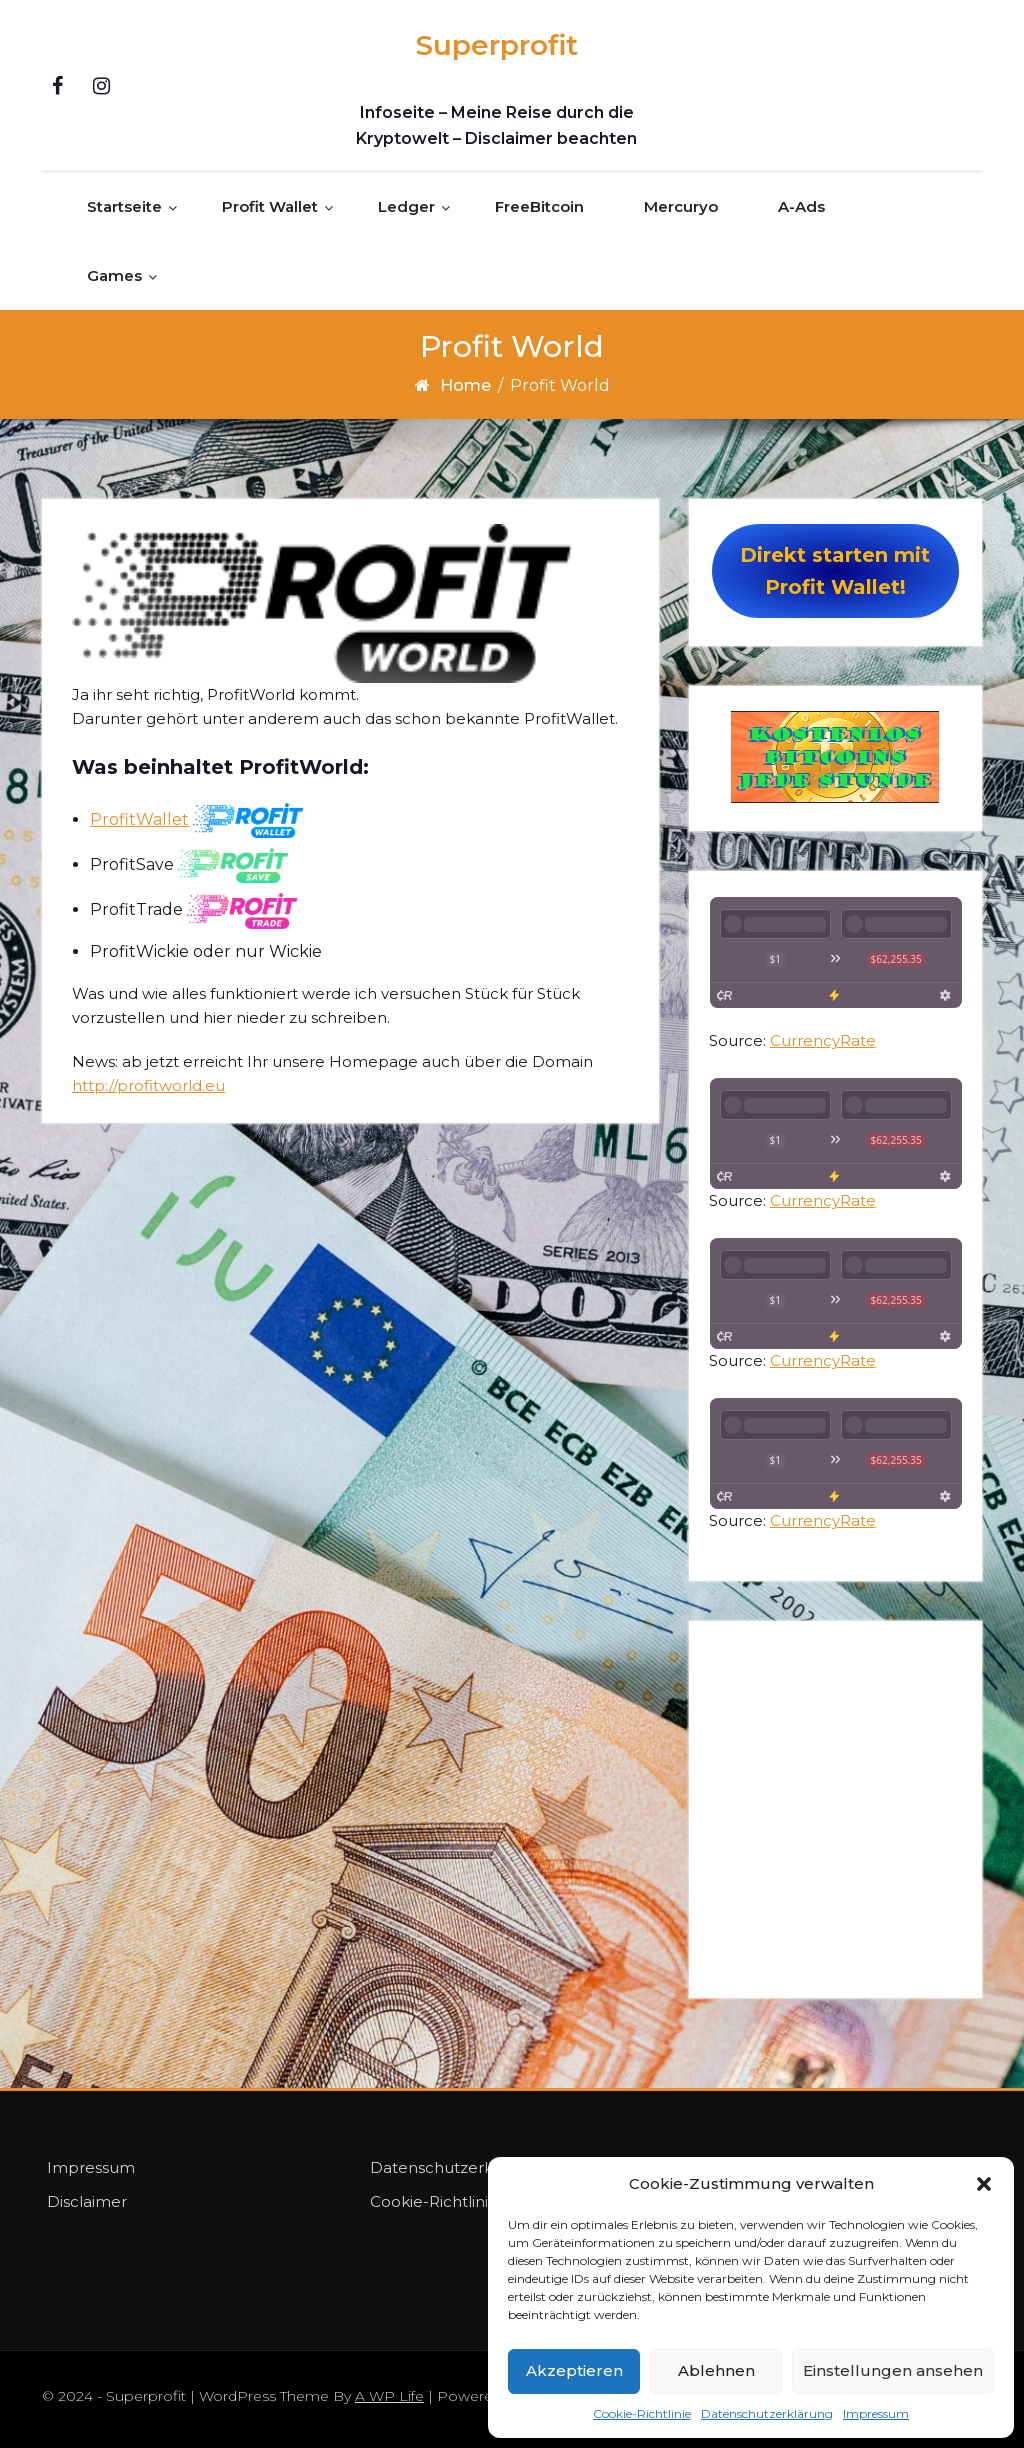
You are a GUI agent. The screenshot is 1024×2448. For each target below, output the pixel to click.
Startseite (124, 206)
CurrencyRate (823, 1040)
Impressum (876, 2413)
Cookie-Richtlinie (642, 2413)
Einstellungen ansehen (893, 2370)
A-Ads (801, 206)
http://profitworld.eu (148, 1085)
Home (465, 385)
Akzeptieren (574, 2370)
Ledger (406, 206)
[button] (984, 2184)
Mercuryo (681, 206)
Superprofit (497, 45)
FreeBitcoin (539, 206)
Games (114, 275)
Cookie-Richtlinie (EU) (452, 2201)
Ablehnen (716, 2370)
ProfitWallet (139, 819)
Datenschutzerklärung (767, 2413)
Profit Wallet (270, 206)
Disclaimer (87, 2201)
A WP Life (389, 2396)
